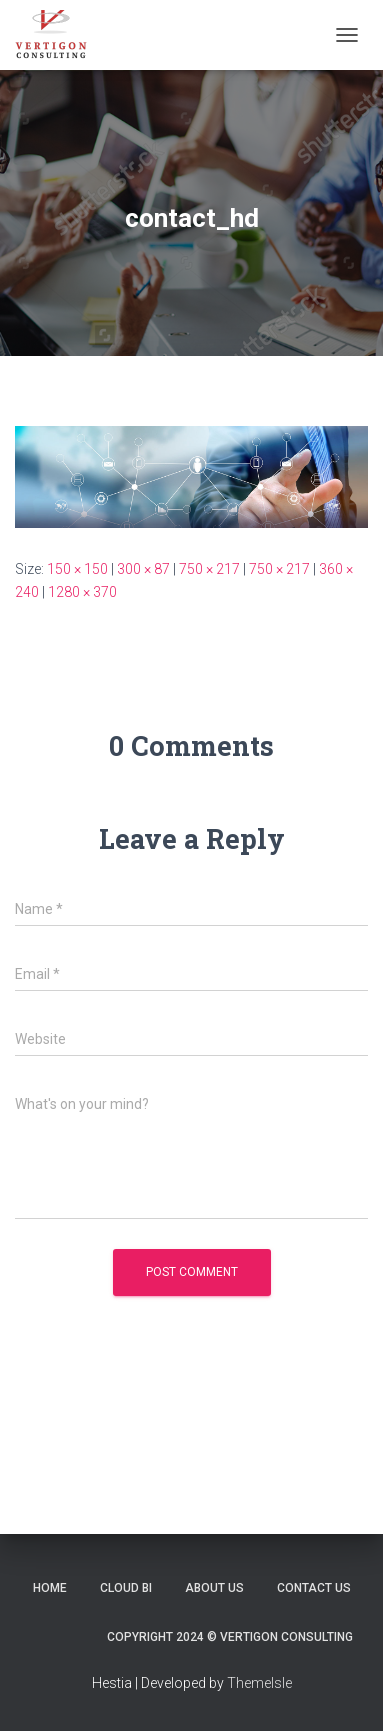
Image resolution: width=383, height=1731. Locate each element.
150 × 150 (77, 569)
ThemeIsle (259, 1683)
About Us (214, 1588)
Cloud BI (126, 1588)
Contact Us (314, 1588)
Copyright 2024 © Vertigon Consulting (230, 1637)
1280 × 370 (82, 592)
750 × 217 (209, 569)
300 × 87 (143, 569)
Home (50, 1588)
